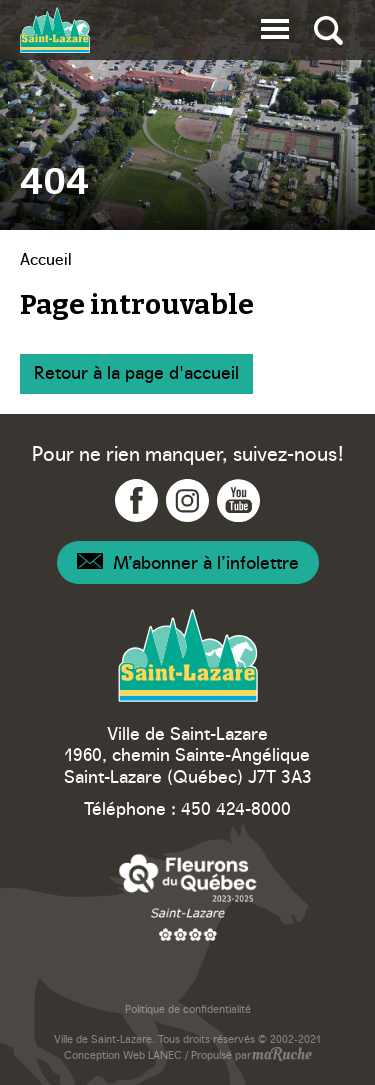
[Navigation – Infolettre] (188, 562)
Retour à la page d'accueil (136, 371)
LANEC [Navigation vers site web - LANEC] (165, 1054)
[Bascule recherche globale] (328, 30)
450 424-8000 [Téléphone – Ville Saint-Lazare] (236, 807)
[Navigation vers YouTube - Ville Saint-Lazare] (238, 500)
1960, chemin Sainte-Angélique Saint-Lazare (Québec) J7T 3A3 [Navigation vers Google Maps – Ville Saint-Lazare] (188, 764)
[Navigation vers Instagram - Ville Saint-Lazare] (187, 500)
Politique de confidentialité (188, 1008)
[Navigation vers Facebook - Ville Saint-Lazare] (136, 500)
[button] (275, 25)
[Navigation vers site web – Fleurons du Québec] (188, 896)
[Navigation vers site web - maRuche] (281, 1056)
